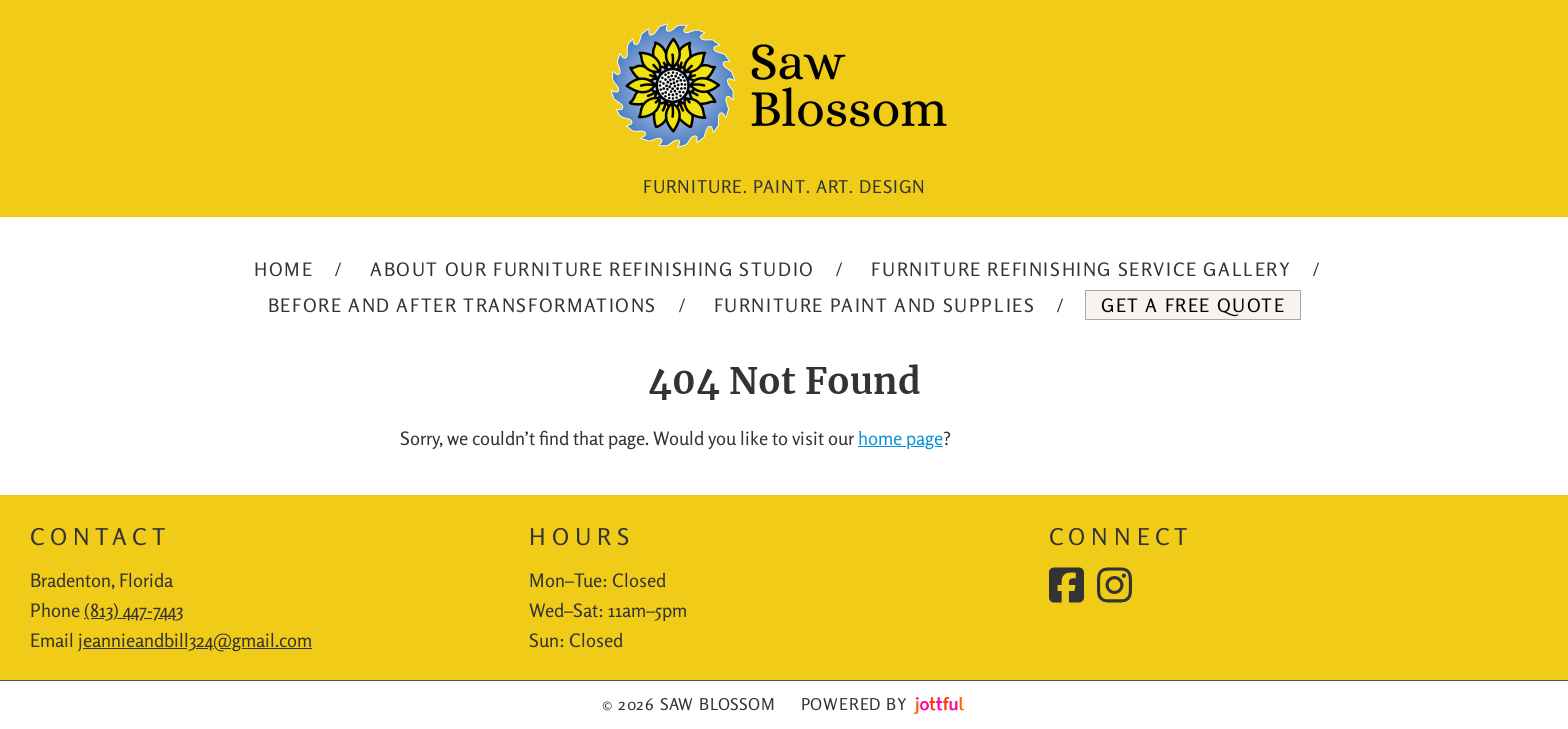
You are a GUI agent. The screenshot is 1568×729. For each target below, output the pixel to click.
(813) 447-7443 (133, 610)
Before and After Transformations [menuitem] (462, 305)
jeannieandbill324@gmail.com (195, 640)
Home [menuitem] (283, 269)
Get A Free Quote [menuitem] (1193, 305)
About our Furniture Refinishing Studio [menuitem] (592, 269)
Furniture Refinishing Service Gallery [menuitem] (1081, 269)
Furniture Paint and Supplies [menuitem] (875, 305)
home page (900, 438)
